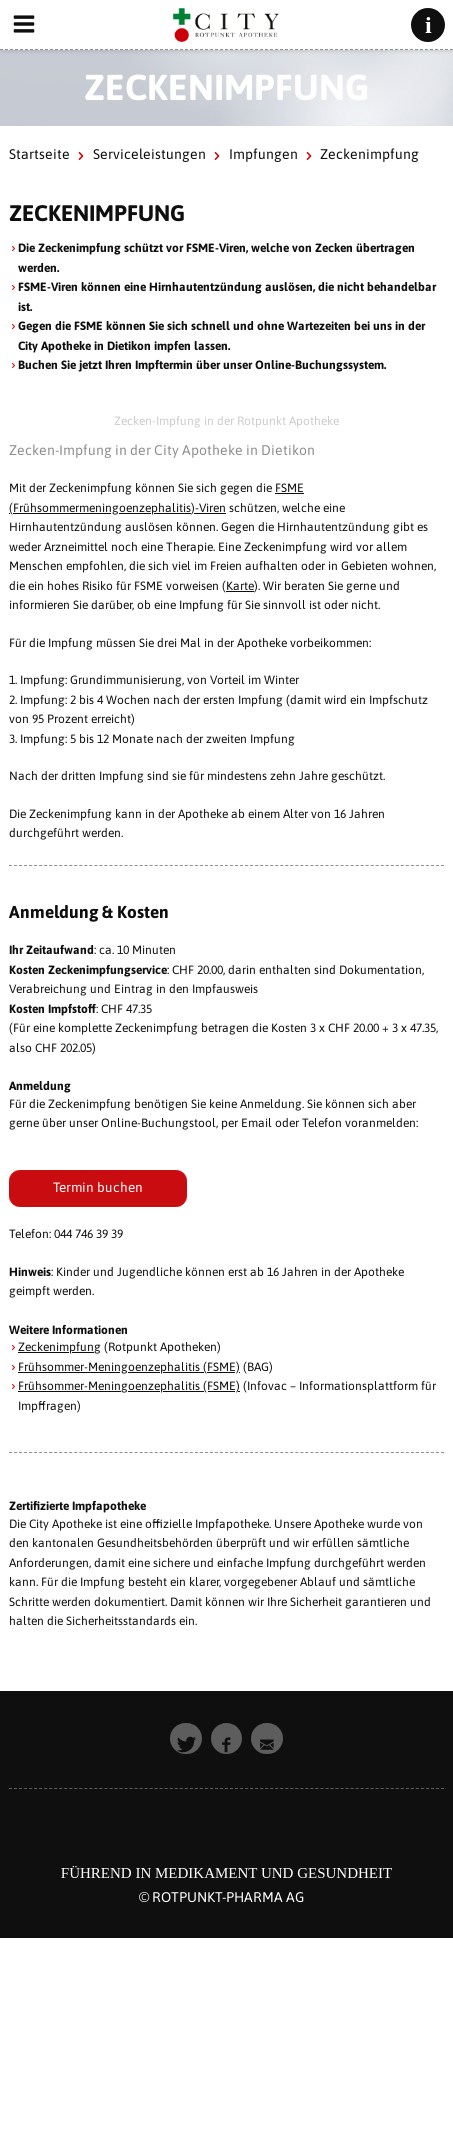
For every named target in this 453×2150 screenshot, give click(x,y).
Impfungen (263, 154)
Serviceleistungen (149, 154)
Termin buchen (98, 1187)
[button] (186, 1739)
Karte (240, 586)
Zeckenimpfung (59, 1347)
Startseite (39, 154)
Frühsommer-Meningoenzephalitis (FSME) (129, 1367)
